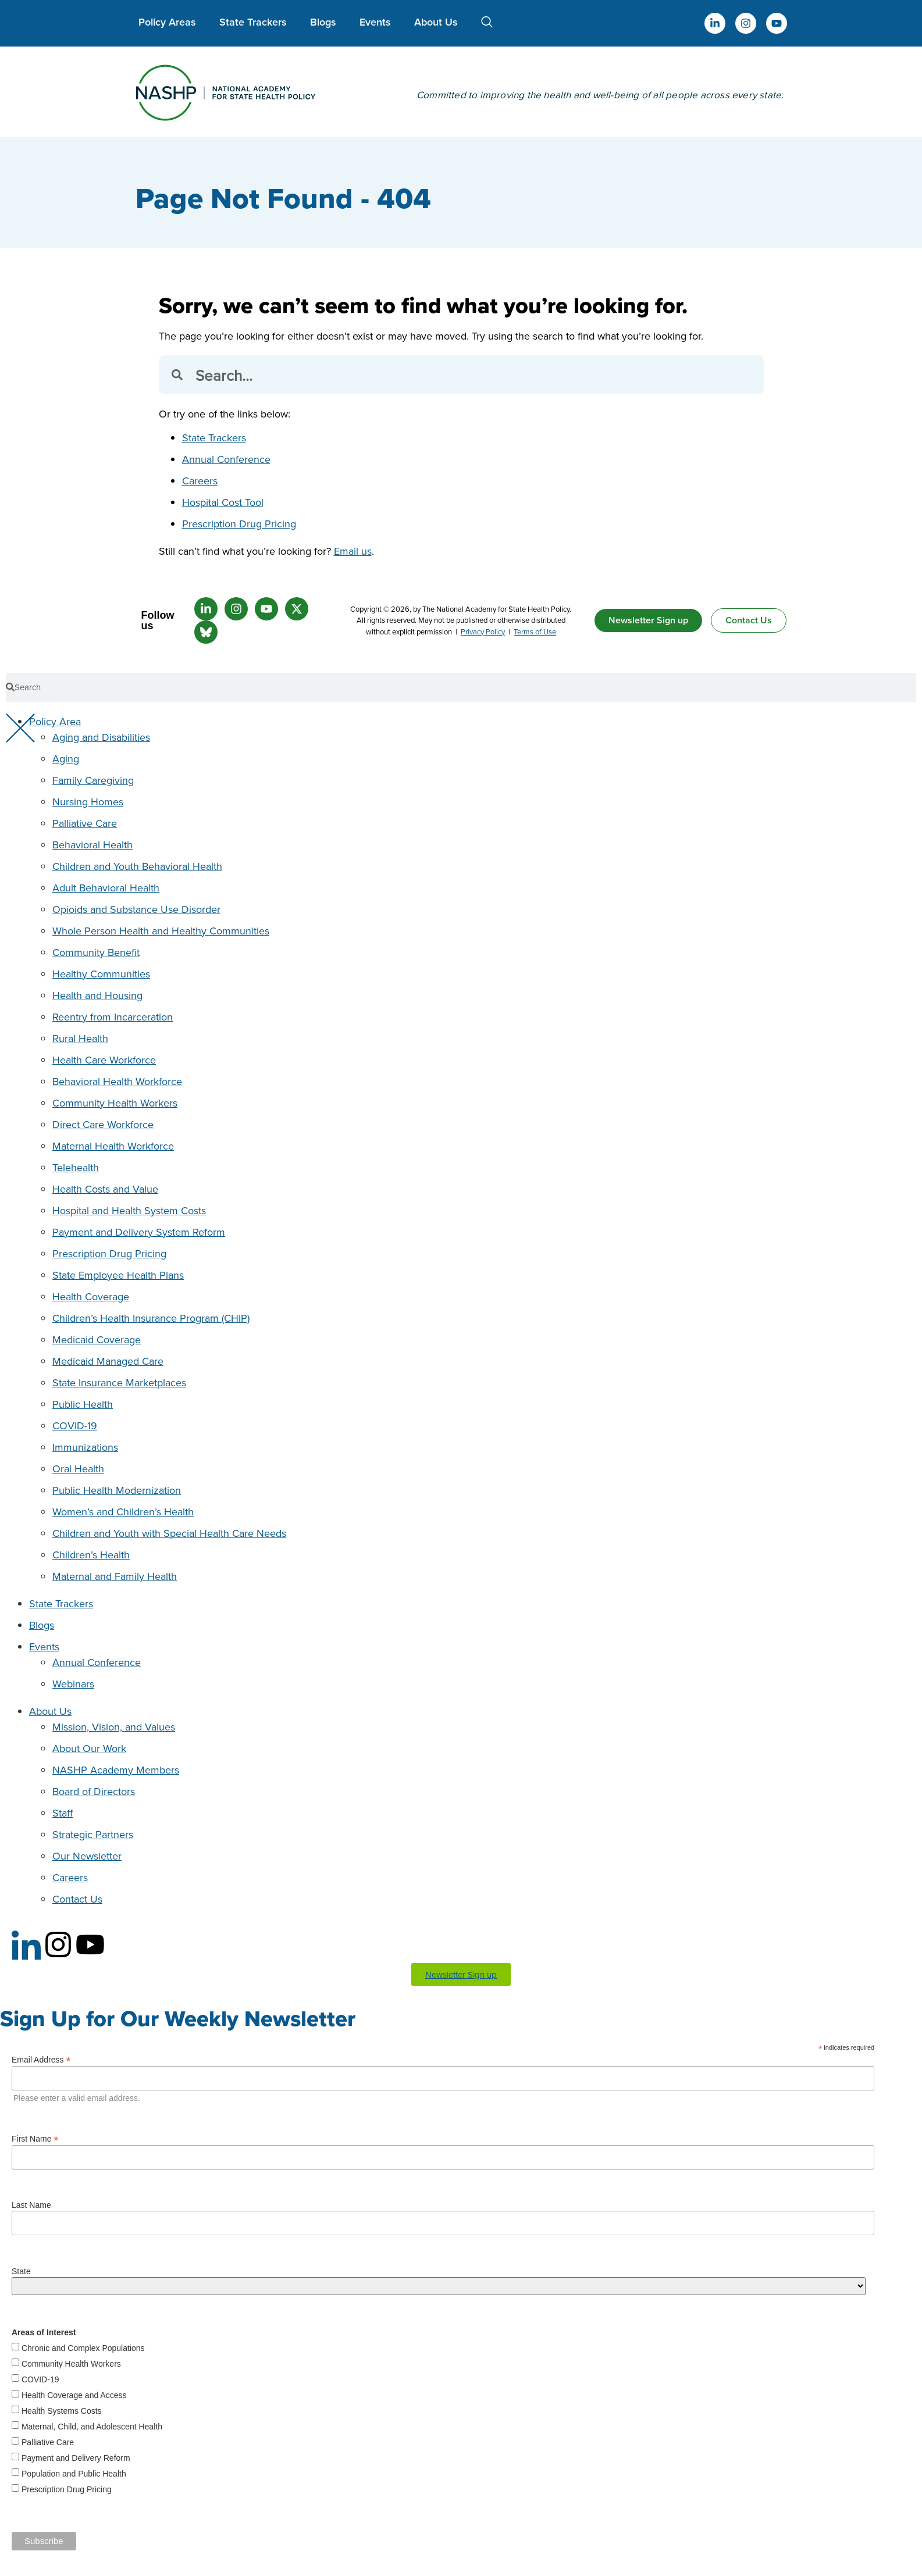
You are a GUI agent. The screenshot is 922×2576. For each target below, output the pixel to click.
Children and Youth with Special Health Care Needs (169, 1533)
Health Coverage (90, 1296)
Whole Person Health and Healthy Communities (160, 930)
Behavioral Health (92, 844)
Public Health (82, 1404)
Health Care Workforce (104, 1059)
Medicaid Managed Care (107, 1361)
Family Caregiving (93, 780)
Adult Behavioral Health (105, 887)
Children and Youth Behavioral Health (137, 866)
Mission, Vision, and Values (113, 1726)
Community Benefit (96, 952)
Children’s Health (91, 1554)
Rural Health (80, 1038)
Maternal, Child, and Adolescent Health (92, 2426)
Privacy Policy (483, 631)
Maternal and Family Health (114, 1576)
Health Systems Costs (62, 2411)
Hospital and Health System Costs (129, 1210)
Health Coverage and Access (74, 2395)
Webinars (73, 1683)
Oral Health (78, 1468)
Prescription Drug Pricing (239, 523)
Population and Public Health (74, 2473)
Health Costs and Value (105, 1189)
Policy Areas (167, 22)
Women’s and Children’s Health (123, 1511)
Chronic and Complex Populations (83, 2348)
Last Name (31, 2205)
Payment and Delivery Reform (76, 2458)
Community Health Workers (114, 1103)
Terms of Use (535, 631)
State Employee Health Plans (118, 1275)
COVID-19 (74, 1425)
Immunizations (85, 1447)
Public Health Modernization (116, 1490)
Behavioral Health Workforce (117, 1081)
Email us (353, 551)
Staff (62, 1813)
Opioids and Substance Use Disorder (136, 909)
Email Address (41, 2059)
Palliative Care (84, 823)
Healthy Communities (101, 973)
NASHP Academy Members (115, 1769)
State (21, 2271)
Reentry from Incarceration (112, 1016)
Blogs (323, 22)
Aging (65, 758)
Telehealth (75, 1167)
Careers (200, 480)
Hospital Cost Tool (223, 502)
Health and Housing (97, 995)
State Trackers (253, 22)
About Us (436, 22)
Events (375, 22)
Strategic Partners (92, 1834)
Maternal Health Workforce (113, 1146)
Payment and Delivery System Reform (138, 1232)
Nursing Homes (87, 801)
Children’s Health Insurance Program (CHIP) (151, 1318)
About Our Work (89, 1748)
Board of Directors (93, 1791)
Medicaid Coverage (96, 1339)
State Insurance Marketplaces (119, 1382)
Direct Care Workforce (103, 1124)
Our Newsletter (87, 1856)
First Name (35, 2138)
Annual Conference (226, 459)
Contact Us (77, 1899)
